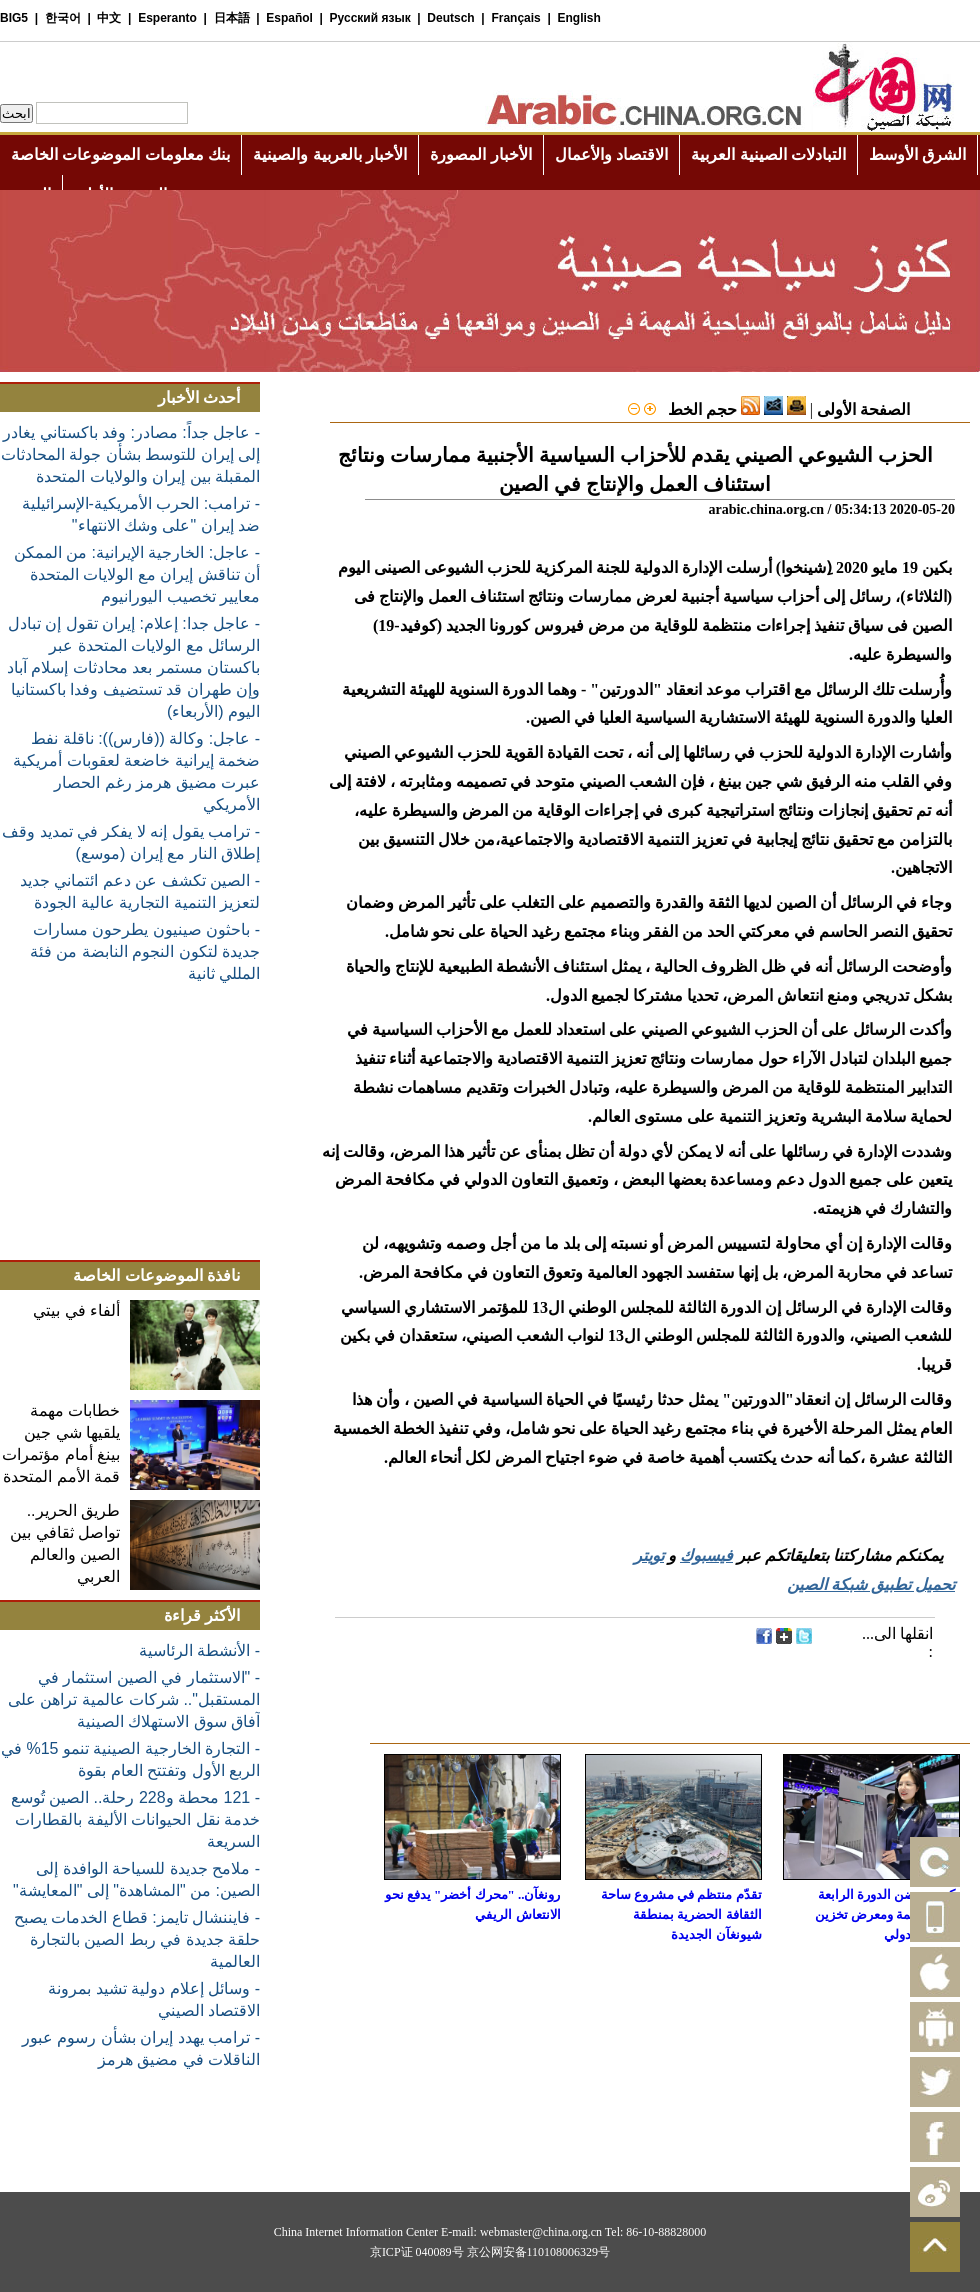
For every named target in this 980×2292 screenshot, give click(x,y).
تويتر (649, 1555)
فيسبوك (706, 1555)
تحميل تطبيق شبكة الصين (871, 1584)
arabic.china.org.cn (766, 509)
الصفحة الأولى (863, 409)
